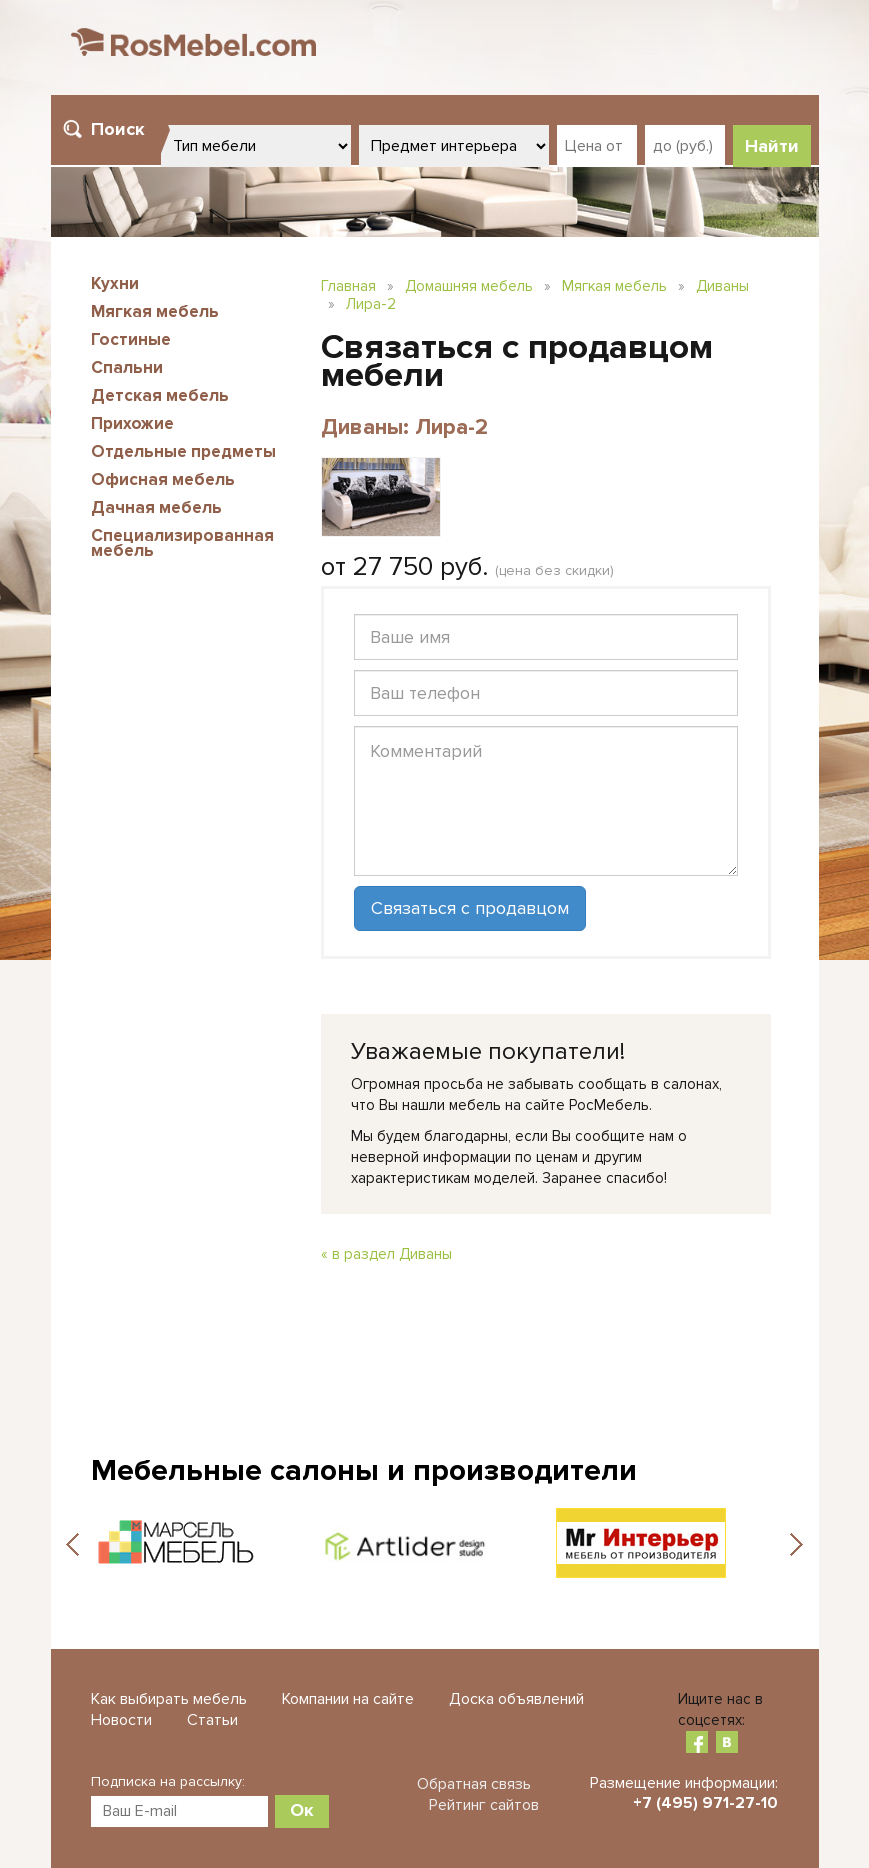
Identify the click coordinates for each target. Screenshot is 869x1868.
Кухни (115, 283)
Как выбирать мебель (169, 1699)
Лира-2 (371, 304)
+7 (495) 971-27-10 (705, 1803)
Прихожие (132, 423)
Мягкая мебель (155, 311)
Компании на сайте (348, 1699)
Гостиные (131, 339)
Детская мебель (160, 395)
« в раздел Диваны (386, 1254)
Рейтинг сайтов (484, 1805)
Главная (348, 286)
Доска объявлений (516, 1699)
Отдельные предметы (183, 451)
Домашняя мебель (469, 286)
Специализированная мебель (182, 543)
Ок (302, 1810)
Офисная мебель (163, 479)
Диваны (722, 286)
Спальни (127, 367)
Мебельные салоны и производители (364, 1470)
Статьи (212, 1720)
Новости (121, 1720)
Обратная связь (474, 1784)
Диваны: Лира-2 (404, 427)
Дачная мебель (156, 507)
